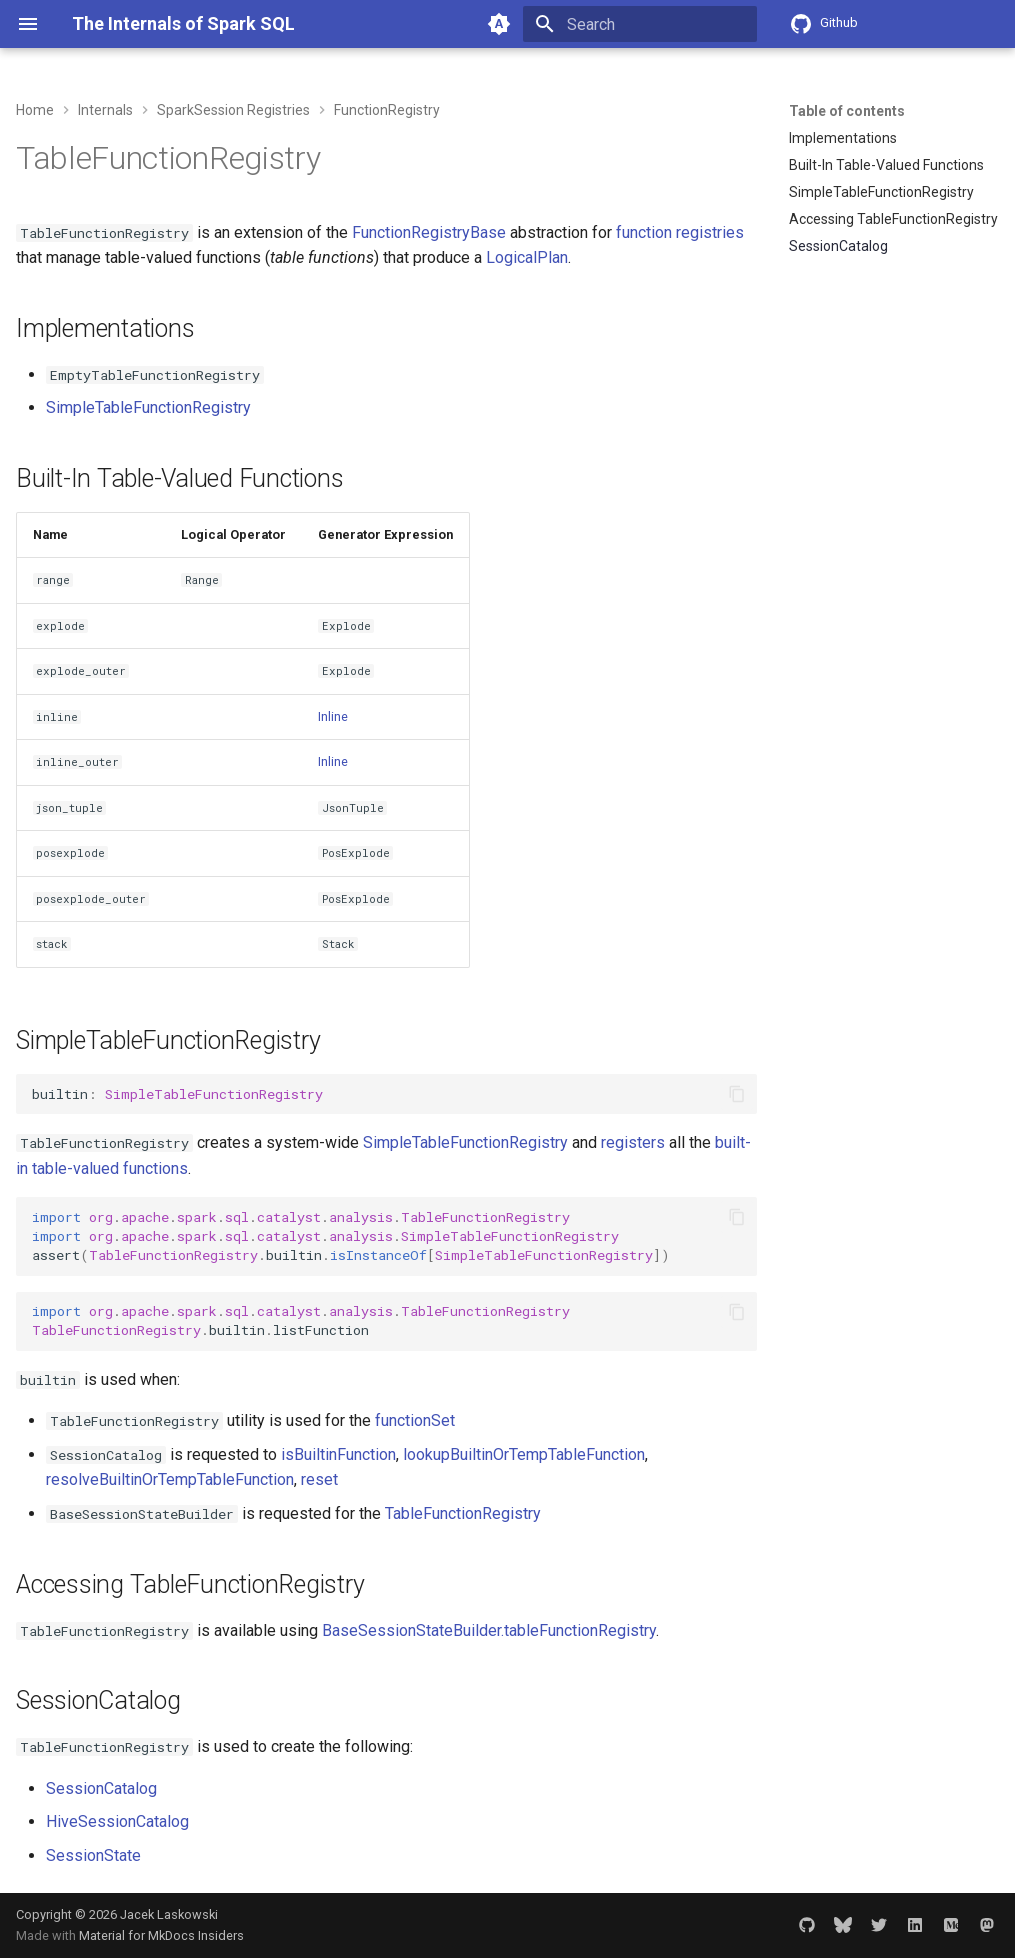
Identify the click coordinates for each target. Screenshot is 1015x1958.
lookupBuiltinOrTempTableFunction (524, 1454)
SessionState (93, 1855)
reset (319, 1479)
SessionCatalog (101, 1788)
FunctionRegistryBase (429, 232)
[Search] (640, 24)
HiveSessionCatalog (117, 1821)
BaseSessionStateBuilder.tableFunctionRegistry (489, 1630)
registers (633, 1142)
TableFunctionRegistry (463, 1513)
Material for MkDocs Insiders (161, 1935)
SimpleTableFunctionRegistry (148, 407)
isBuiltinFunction (338, 1454)
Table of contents (847, 111)
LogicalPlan (527, 257)
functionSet (415, 1420)
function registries (680, 232)
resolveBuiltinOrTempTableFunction (170, 1479)
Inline (333, 716)
